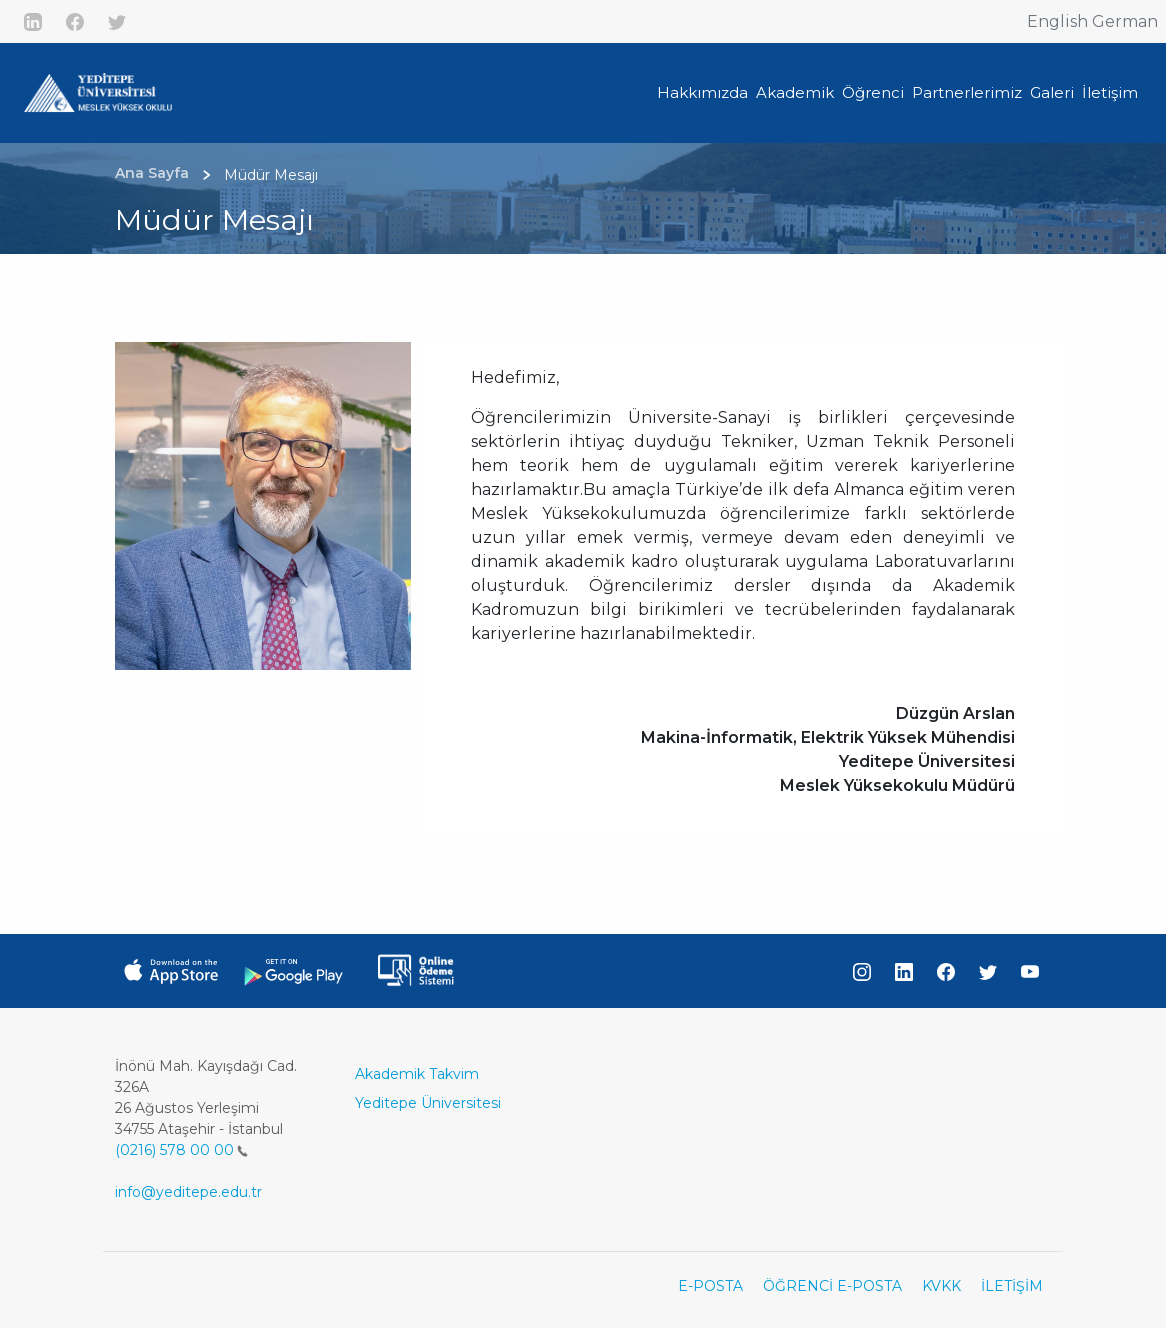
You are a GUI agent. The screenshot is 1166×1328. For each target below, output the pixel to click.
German (1125, 21)
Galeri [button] (1052, 92)
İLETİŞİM (1012, 1286)
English (1057, 21)
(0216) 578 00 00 (181, 1150)
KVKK (941, 1286)
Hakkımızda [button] (702, 92)
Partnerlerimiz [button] (967, 92)
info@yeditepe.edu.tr (188, 1192)
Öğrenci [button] (873, 92)
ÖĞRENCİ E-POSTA (832, 1286)
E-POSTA (710, 1286)
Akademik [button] (795, 92)
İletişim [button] (1110, 92)
